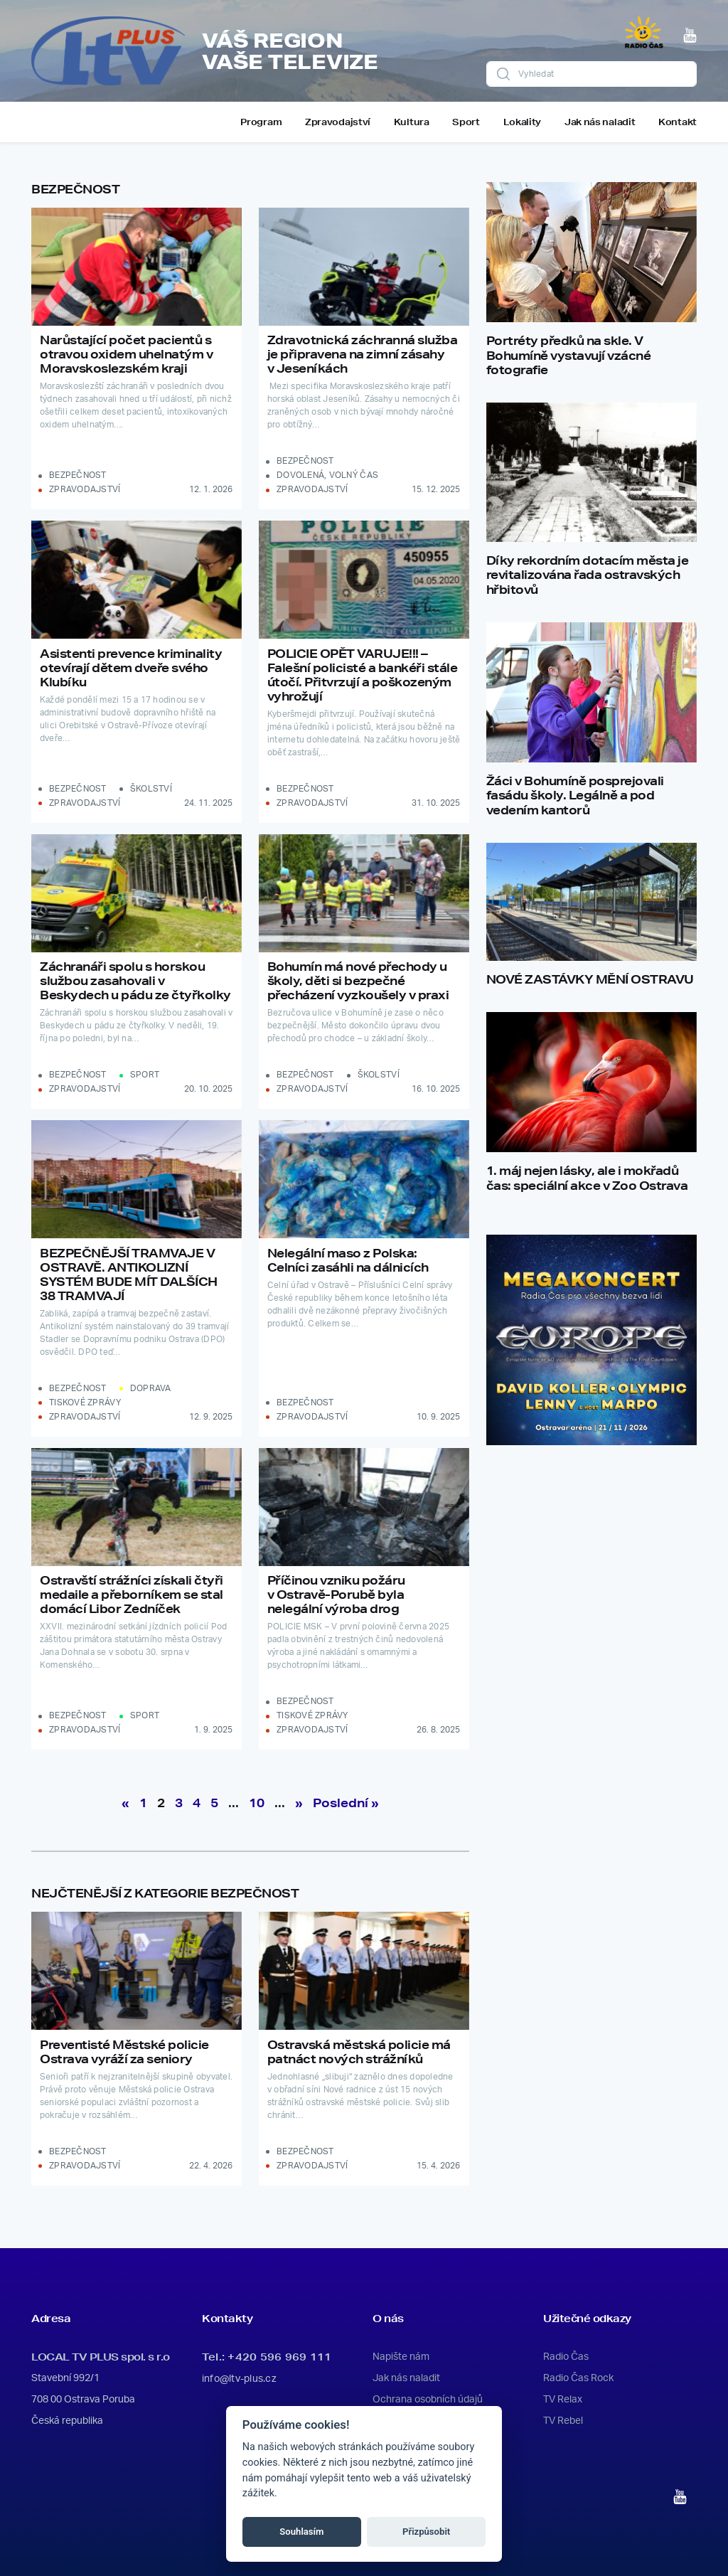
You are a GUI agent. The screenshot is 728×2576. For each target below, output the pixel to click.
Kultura (411, 122)
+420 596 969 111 (279, 2357)
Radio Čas (566, 2357)
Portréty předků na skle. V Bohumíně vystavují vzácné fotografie (568, 355)
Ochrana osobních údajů (428, 2400)
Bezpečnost (78, 475)
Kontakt (677, 122)
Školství (151, 788)
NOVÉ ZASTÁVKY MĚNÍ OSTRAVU (590, 979)
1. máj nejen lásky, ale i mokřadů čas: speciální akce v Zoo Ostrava (587, 1178)
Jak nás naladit (600, 122)
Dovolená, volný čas (327, 475)
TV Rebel (563, 2421)
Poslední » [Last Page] (346, 1802)
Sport (466, 122)
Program (261, 122)
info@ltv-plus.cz (239, 2379)
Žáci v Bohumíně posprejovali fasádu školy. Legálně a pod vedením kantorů (575, 795)
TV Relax (562, 2400)
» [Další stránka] (299, 1802)
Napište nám (401, 2357)
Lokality (522, 122)
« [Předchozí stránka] (125, 1802)
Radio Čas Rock (578, 2378)
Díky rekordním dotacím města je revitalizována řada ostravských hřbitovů (587, 575)
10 (256, 1802)
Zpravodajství (337, 122)
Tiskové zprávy (85, 1402)
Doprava (150, 1388)
